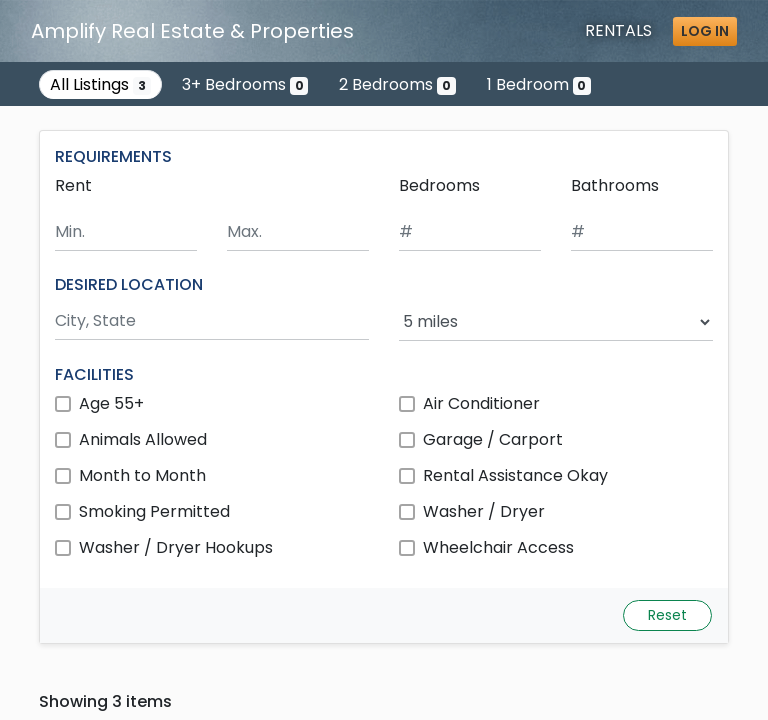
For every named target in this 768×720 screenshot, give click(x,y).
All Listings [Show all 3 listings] (100, 84)
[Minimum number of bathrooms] (642, 232)
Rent (73, 185)
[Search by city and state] (212, 321)
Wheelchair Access (498, 547)
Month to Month (142, 475)
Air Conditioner (481, 403)
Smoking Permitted (154, 511)
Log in (705, 31)
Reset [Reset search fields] (667, 615)
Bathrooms (615, 185)
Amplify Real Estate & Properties (192, 31)
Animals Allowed (143, 439)
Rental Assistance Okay (515, 475)
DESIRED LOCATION (129, 284)
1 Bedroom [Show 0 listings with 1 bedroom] (539, 84)
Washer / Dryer (484, 511)
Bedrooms (439, 185)
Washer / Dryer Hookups (176, 547)
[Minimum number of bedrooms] (470, 232)
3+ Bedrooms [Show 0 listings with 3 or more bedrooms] (245, 84)
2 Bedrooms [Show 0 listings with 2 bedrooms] (397, 84)
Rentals (618, 30)
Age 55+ (111, 403)
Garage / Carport (493, 439)
